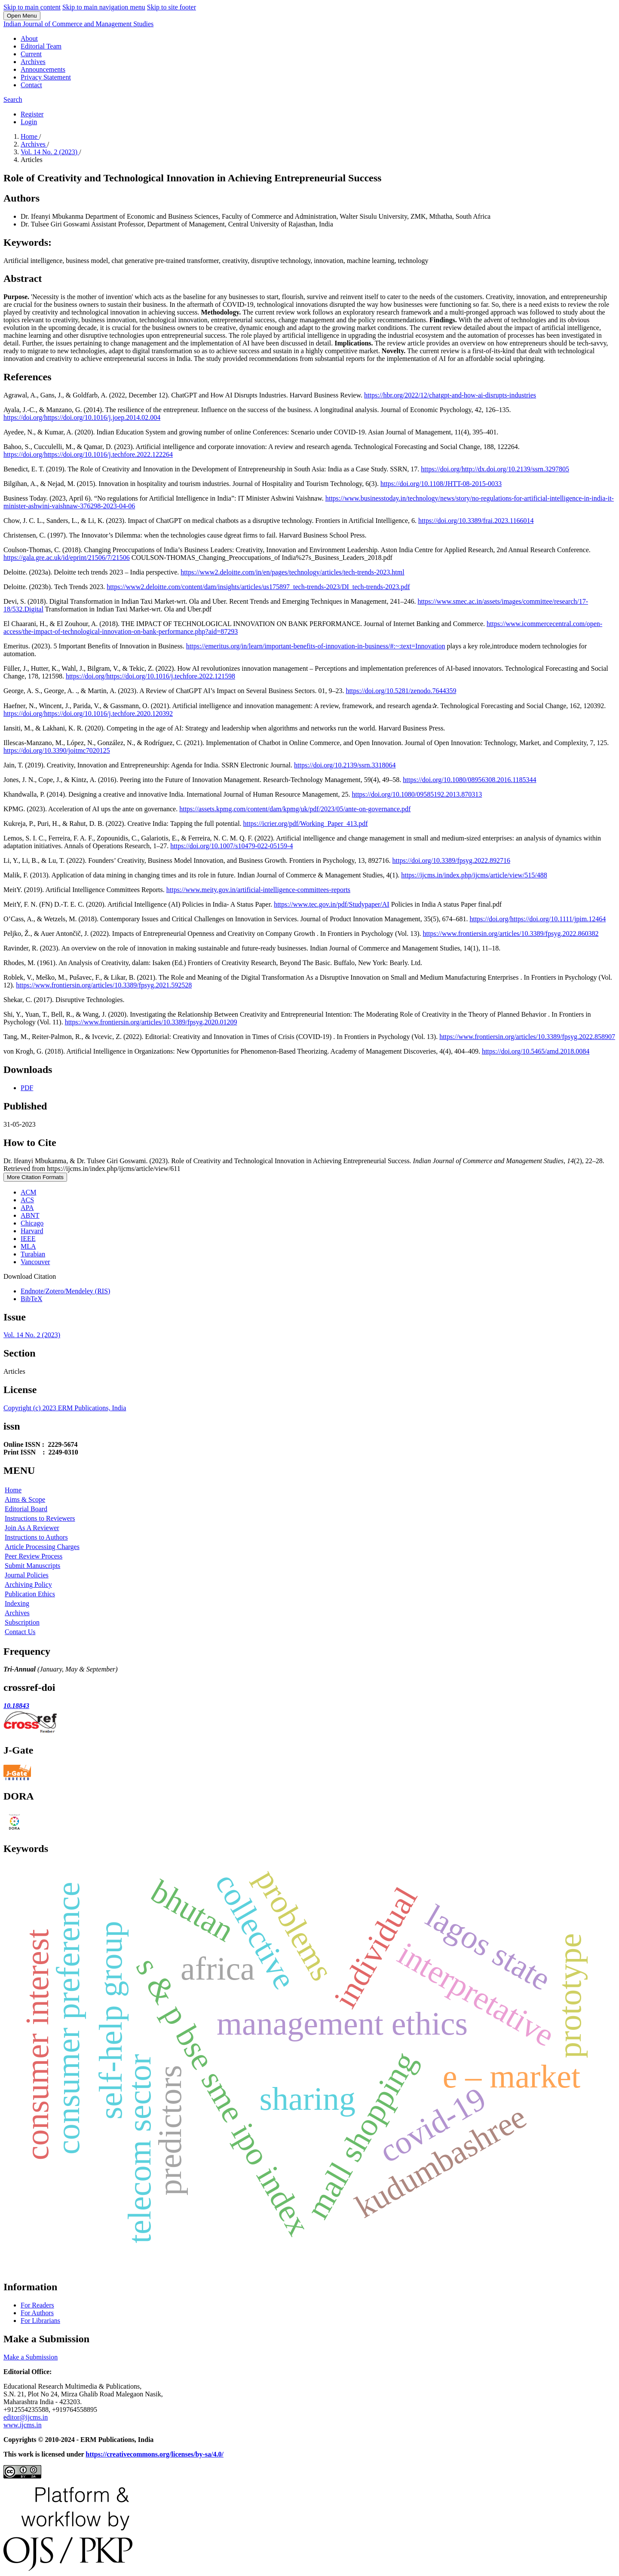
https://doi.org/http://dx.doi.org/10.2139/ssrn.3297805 (495, 469)
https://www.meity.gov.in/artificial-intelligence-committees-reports (258, 889)
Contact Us (20, 1631)
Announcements (43, 69)
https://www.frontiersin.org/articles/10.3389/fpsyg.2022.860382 (511, 933)
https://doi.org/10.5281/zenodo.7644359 (401, 690)
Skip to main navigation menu (103, 7)
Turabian (33, 1254)
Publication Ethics (30, 1594)
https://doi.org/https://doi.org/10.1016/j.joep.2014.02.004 (81, 417)
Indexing (17, 1603)
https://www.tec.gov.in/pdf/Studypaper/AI (331, 904)
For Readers (37, 2305)
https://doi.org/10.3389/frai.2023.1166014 (475, 520)
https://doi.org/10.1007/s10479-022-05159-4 (231, 845)
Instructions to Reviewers (40, 1518)
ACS (27, 1200)
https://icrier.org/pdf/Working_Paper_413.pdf (305, 823)
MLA (28, 1246)
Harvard (32, 1231)
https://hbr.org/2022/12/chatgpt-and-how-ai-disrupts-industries (450, 395)
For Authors (37, 2312)
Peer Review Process (33, 1556)
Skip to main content (32, 7)
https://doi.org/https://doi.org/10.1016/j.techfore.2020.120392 (88, 713)
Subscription (22, 1622)
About (29, 38)
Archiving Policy (28, 1584)
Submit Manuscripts (32, 1565)
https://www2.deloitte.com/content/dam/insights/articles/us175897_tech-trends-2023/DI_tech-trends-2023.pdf (258, 586)
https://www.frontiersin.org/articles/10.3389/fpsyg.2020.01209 (151, 1022)
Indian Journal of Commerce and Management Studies (78, 24)
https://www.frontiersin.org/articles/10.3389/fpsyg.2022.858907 (527, 1036)
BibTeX (31, 1298)
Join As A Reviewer (32, 1527)
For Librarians (40, 2320)
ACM (28, 1192)
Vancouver (35, 1261)
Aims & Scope (25, 1499)
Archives (33, 61)
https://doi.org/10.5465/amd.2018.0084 (535, 1051)
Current (31, 54)
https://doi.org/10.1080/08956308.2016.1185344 (469, 779)
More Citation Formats (35, 1177)
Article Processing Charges (42, 1546)
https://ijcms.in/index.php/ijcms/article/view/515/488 (474, 875)
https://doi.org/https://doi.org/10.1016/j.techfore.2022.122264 (88, 454)
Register (32, 114)
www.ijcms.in (22, 2425)
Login (29, 121)
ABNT (30, 1215)
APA (27, 1207)
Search (12, 99)
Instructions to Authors (36, 1537)
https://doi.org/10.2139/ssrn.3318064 (345, 765)
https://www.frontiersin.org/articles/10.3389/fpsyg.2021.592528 (104, 985)
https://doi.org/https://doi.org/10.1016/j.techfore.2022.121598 (150, 676)
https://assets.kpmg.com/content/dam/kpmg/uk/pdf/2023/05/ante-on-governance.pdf (295, 809)
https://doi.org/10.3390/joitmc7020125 (56, 750)
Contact (31, 85)
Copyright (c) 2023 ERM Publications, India (64, 1408)
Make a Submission (30, 2357)
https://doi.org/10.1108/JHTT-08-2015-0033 (441, 483)
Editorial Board (26, 1509)
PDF (27, 1087)
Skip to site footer (171, 7)
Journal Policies (27, 1575)
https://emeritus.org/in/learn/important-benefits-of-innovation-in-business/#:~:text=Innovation (315, 646)
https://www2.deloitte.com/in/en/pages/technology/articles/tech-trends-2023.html (292, 572)
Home (30, 136)
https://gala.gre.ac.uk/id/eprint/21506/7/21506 (66, 557)
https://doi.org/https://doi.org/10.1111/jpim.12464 (537, 919)
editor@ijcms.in (25, 2417)
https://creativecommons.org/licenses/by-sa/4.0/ (155, 2454)
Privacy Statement (46, 77)
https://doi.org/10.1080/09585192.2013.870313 (417, 794)
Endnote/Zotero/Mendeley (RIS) (65, 1291)
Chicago (32, 1223)
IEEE (28, 1238)
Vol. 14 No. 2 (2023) (50, 152)
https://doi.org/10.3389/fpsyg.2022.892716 (451, 860)
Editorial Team (41, 46)
